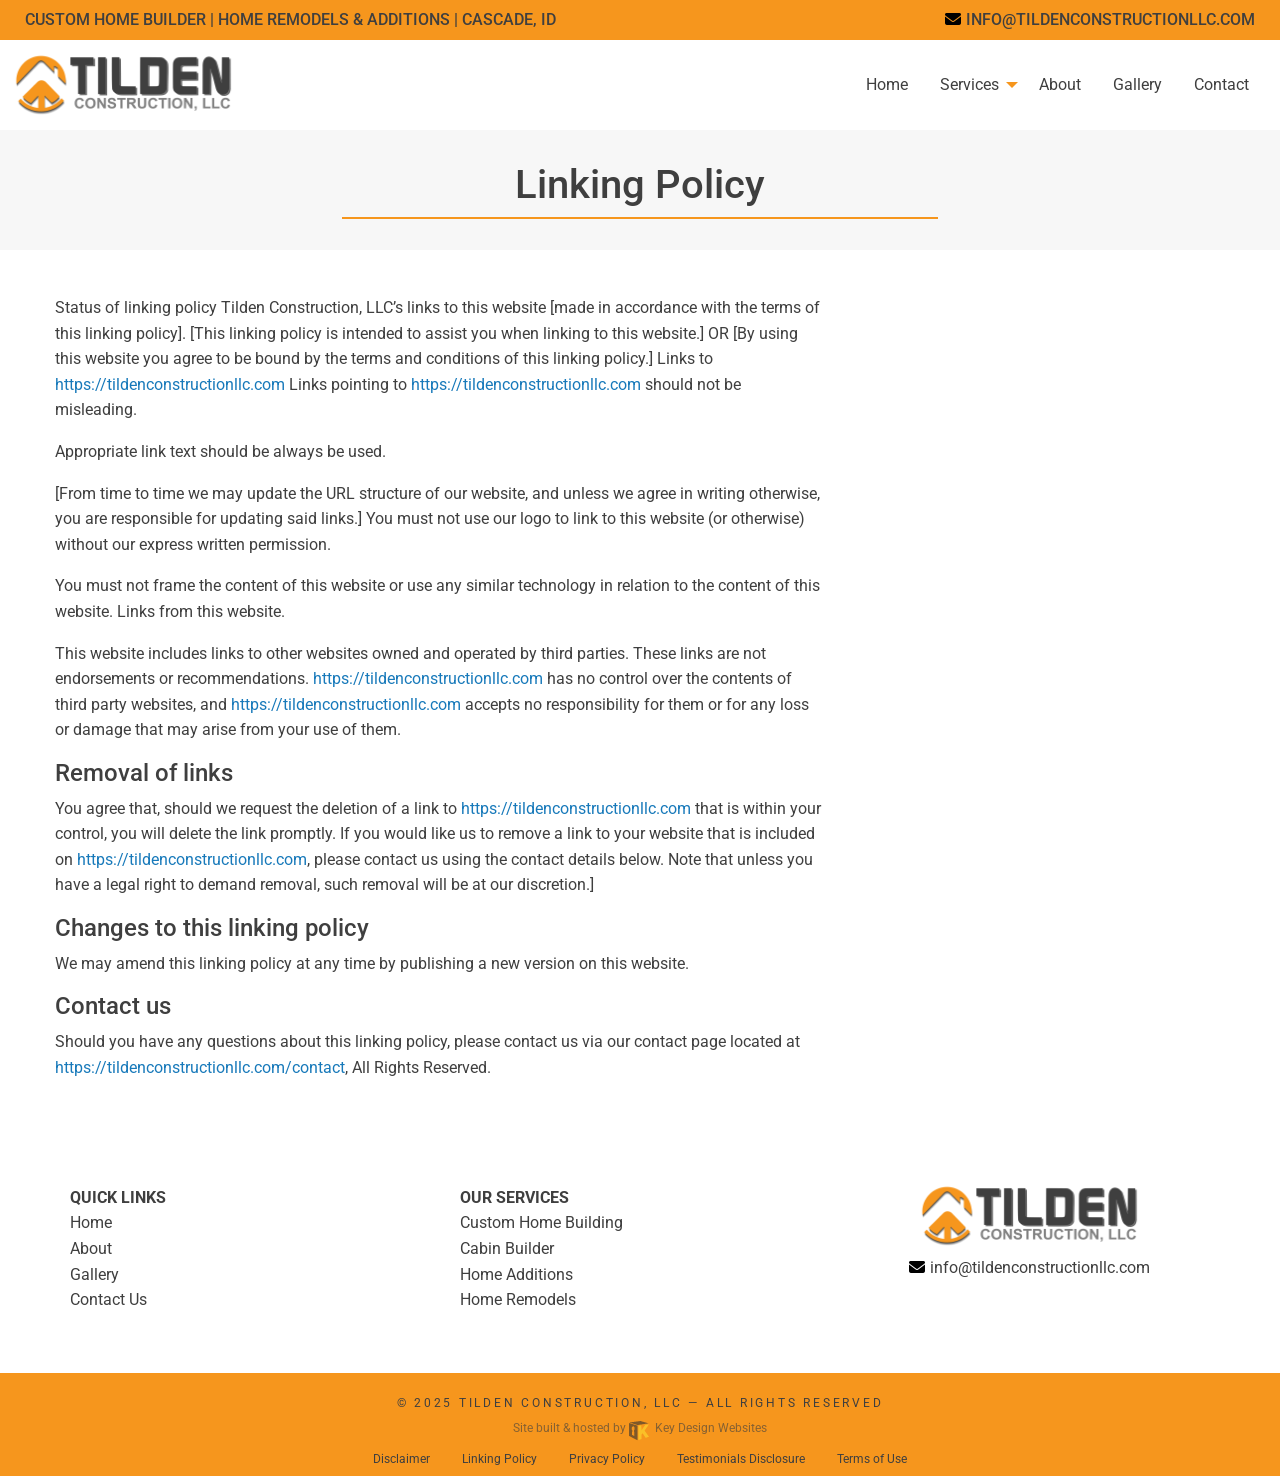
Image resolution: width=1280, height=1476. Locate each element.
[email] (1100, 19)
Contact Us (108, 1299)
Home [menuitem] (887, 84)
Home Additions (516, 1274)
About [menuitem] (1060, 84)
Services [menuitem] (969, 84)
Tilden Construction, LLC (571, 1403)
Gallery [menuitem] (1137, 84)
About (91, 1248)
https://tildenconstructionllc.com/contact (200, 1067)
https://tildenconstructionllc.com (170, 384)
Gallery (94, 1274)
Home (91, 1222)
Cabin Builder (507, 1248)
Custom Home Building (541, 1222)
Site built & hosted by (640, 1428)
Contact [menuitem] (1221, 84)
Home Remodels (518, 1299)
